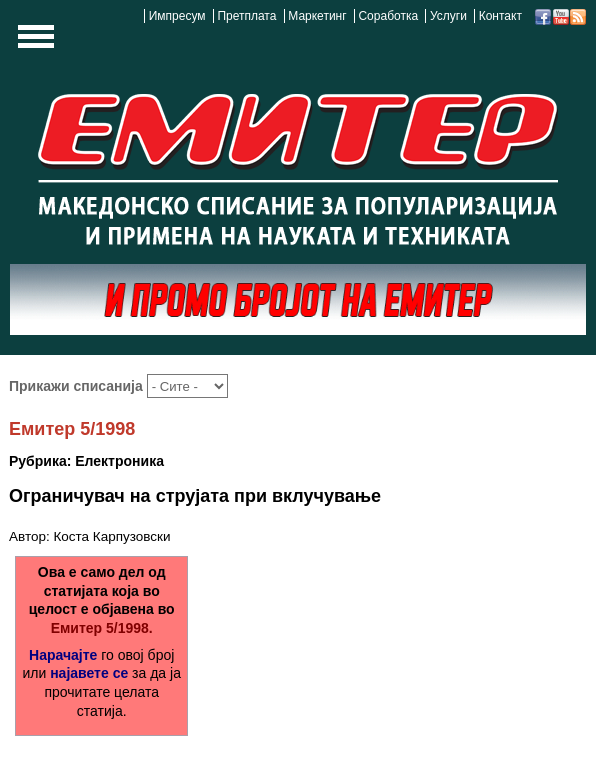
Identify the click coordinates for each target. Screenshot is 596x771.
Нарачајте (63, 655)
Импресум (177, 16)
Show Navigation (33, 42)
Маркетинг (317, 16)
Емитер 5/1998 (72, 429)
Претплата (246, 16)
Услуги (448, 16)
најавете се (89, 673)
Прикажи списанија (78, 386)
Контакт (500, 16)
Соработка (388, 16)
